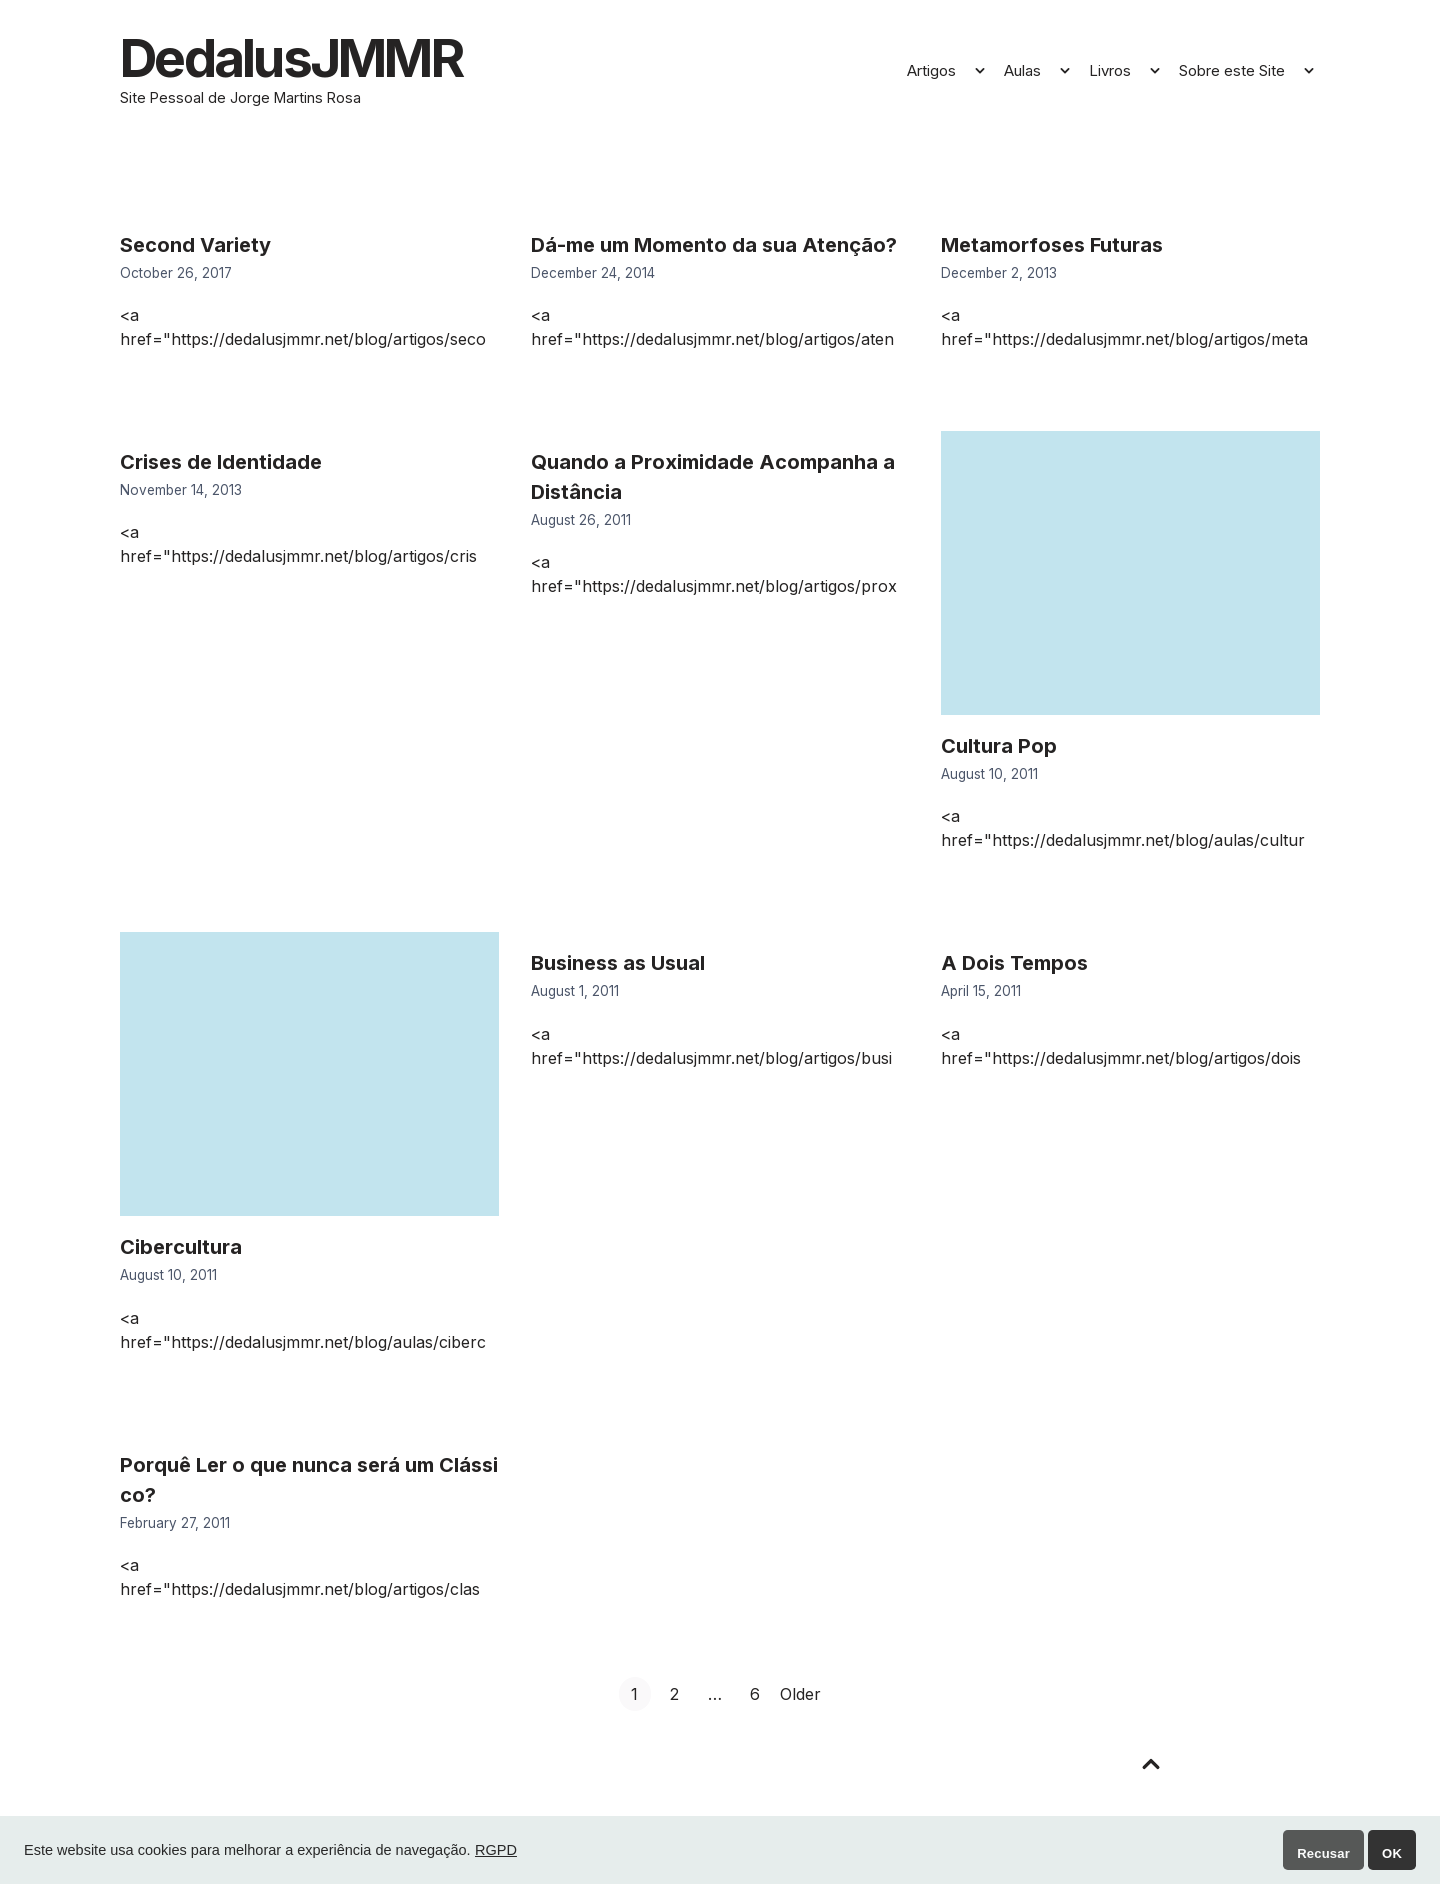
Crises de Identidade (221, 465)
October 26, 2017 (176, 276)
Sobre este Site (1232, 72)
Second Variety (195, 248)
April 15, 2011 (981, 995)
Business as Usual (618, 967)
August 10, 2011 (989, 777)
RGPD (496, 1850)
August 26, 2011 (581, 523)
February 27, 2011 (175, 1526)
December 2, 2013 (999, 276)
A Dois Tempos (1014, 967)
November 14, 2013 (181, 493)
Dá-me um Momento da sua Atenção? (714, 248)
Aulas (1022, 72)
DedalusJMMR (302, 60)
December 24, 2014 (593, 276)
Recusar (1323, 1853)
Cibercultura (181, 1251)
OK (1392, 1853)
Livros (1110, 72)
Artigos (931, 72)
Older (800, 1697)
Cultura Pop (999, 749)
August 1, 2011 (575, 995)
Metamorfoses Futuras (1052, 248)
